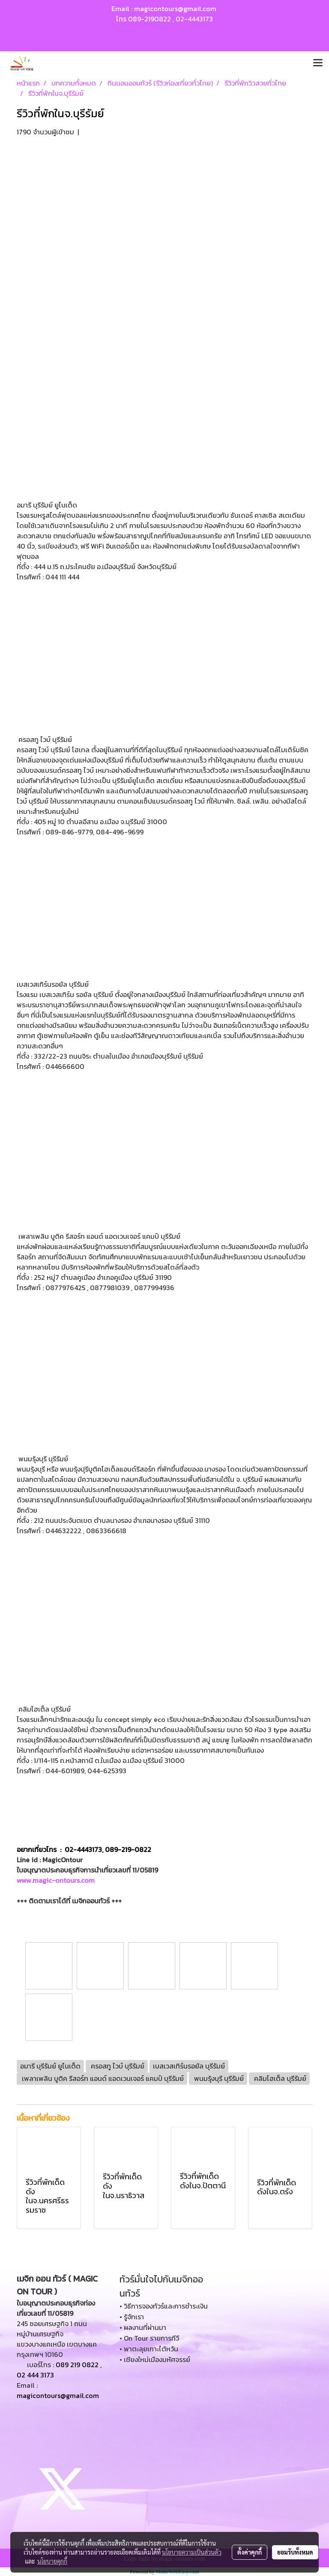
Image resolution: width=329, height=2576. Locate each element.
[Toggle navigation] (317, 63)
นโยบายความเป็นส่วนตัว (191, 2552)
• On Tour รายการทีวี (149, 2338)
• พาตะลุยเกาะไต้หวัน (149, 2349)
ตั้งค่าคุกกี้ (249, 2552)
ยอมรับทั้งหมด (295, 2552)
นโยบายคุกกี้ (52, 2561)
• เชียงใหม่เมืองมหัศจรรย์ (155, 2359)
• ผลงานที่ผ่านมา (143, 2327)
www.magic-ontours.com (56, 1880)
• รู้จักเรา (132, 2317)
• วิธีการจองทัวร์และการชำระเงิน (164, 2306)
